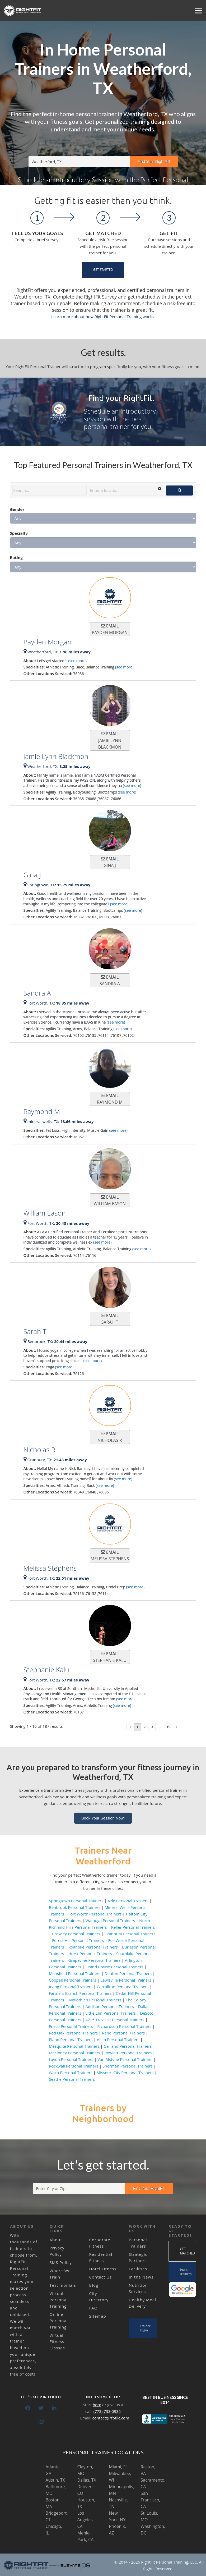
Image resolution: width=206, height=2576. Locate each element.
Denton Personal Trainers (128, 1973)
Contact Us (100, 2277)
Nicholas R (39, 1449)
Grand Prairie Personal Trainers (114, 1966)
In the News (141, 2277)
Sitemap (97, 2316)
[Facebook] (27, 2408)
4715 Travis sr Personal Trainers (114, 2019)
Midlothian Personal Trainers (94, 1999)
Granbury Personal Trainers (129, 1933)
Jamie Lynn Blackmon (56, 756)
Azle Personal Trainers (127, 1900)
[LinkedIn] (54, 2408)
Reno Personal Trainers (123, 2033)
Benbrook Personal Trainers (74, 1907)
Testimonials (63, 2285)
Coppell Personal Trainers (72, 1980)
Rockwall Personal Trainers (73, 2066)
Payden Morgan (48, 642)
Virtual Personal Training (59, 2300)
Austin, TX (55, 2480)
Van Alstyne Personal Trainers (124, 2059)
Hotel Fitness (102, 2268)
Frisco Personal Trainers (71, 2026)
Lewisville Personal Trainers (125, 1980)
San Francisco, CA (150, 2499)
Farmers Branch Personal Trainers (80, 1993)
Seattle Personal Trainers (72, 2079)
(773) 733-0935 (107, 2411)
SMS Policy (61, 2262)
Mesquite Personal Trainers (74, 2046)
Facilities (138, 2268)
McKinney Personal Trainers (74, 2052)
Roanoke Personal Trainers (93, 1947)
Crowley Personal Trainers (76, 1933)
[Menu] (198, 10)
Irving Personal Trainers (70, 1986)
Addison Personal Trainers (109, 2006)
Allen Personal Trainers (118, 2039)
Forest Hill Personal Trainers (78, 1940)
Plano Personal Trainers (71, 2039)
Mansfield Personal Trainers (74, 1973)
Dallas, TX (86, 2480)
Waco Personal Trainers (70, 2072)
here (97, 2404)
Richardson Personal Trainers (124, 2026)
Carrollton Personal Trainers (123, 1986)
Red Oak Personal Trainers (73, 2033)
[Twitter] (41, 2408)
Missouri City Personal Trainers (125, 2072)
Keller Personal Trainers (133, 1927)
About (56, 2239)
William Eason (45, 1213)
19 (168, 1727)
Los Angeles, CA (85, 2519)
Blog (94, 2285)
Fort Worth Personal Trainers (94, 1914)
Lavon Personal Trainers (71, 2059)
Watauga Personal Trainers (110, 1920)
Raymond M (42, 1111)
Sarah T (35, 1331)
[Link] (23, 10)
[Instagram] (41, 2421)
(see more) (77, 660)
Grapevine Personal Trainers (94, 1960)
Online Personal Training (59, 2321)
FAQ (93, 2308)
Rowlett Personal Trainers (128, 2052)
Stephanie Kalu (46, 1669)
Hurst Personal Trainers (90, 1953)
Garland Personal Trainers (128, 2046)
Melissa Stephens (50, 1568)
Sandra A (37, 993)
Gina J (32, 874)
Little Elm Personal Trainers (110, 2013)
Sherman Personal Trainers (127, 2066)
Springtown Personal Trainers (76, 1900)
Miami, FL (118, 2467)
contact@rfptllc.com (110, 2418)
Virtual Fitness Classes (57, 2341)
